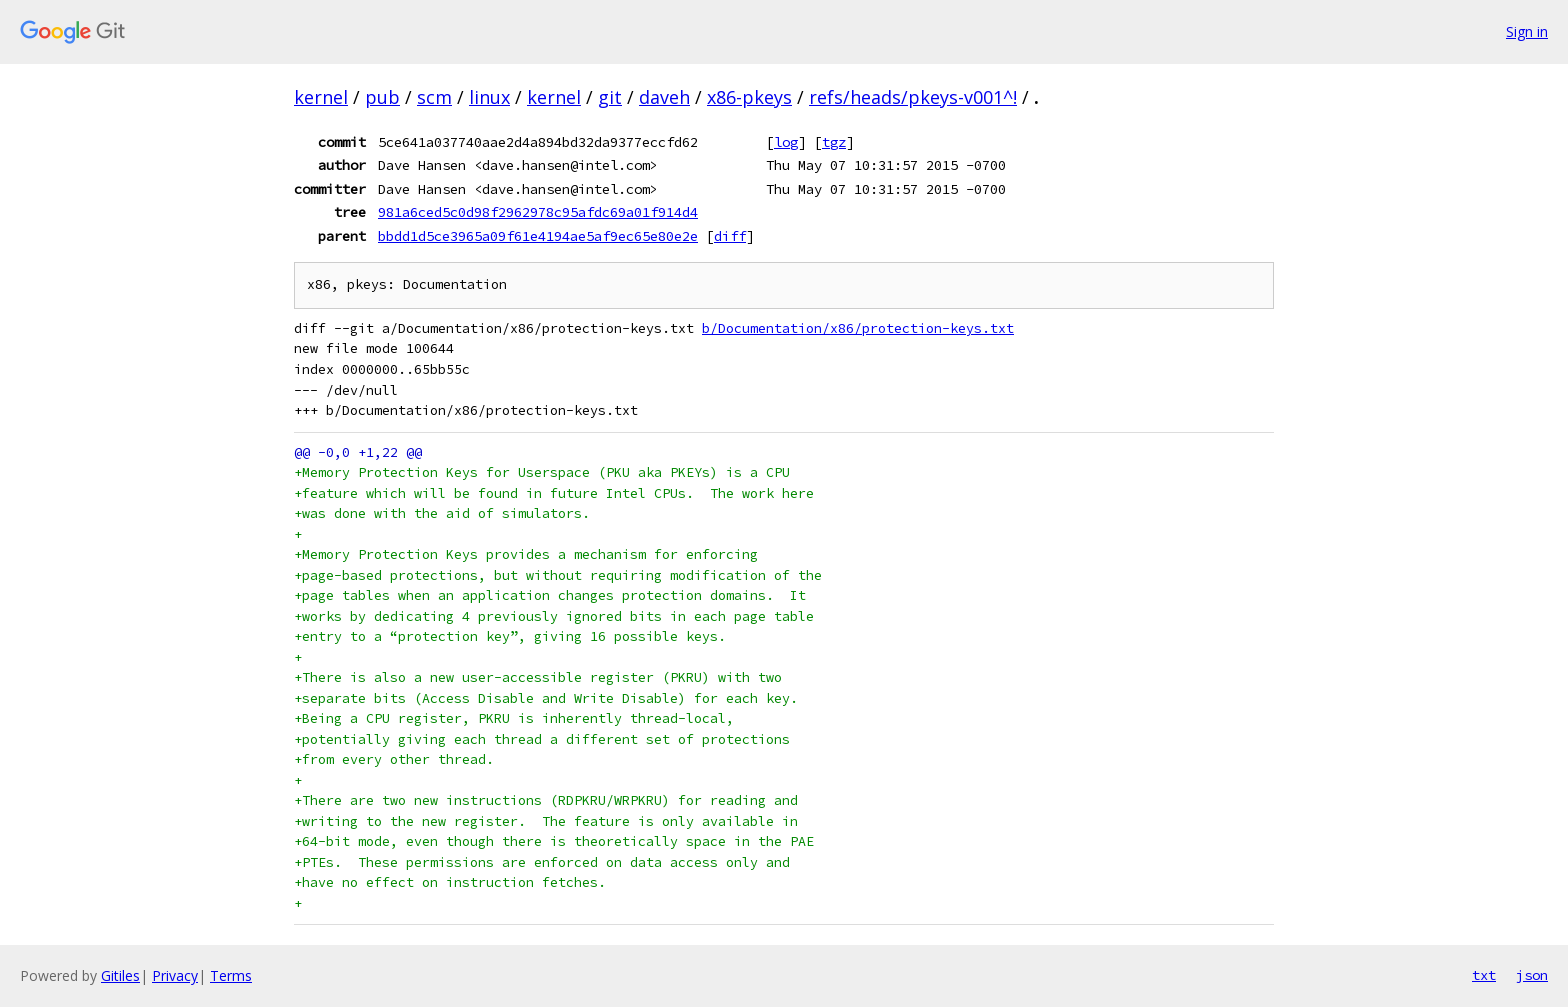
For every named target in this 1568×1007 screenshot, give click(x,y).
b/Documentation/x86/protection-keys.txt (858, 328)
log (786, 142)
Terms (231, 975)
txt (1484, 975)
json (1532, 975)
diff (730, 236)
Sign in (1527, 31)
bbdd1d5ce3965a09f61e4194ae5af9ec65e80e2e (538, 236)
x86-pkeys (749, 97)
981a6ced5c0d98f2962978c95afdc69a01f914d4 (538, 212)
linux (489, 97)
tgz (834, 142)
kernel (321, 97)
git (610, 97)
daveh (664, 97)
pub (382, 97)
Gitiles (120, 975)
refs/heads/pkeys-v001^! (913, 97)
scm (434, 97)
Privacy (175, 975)
